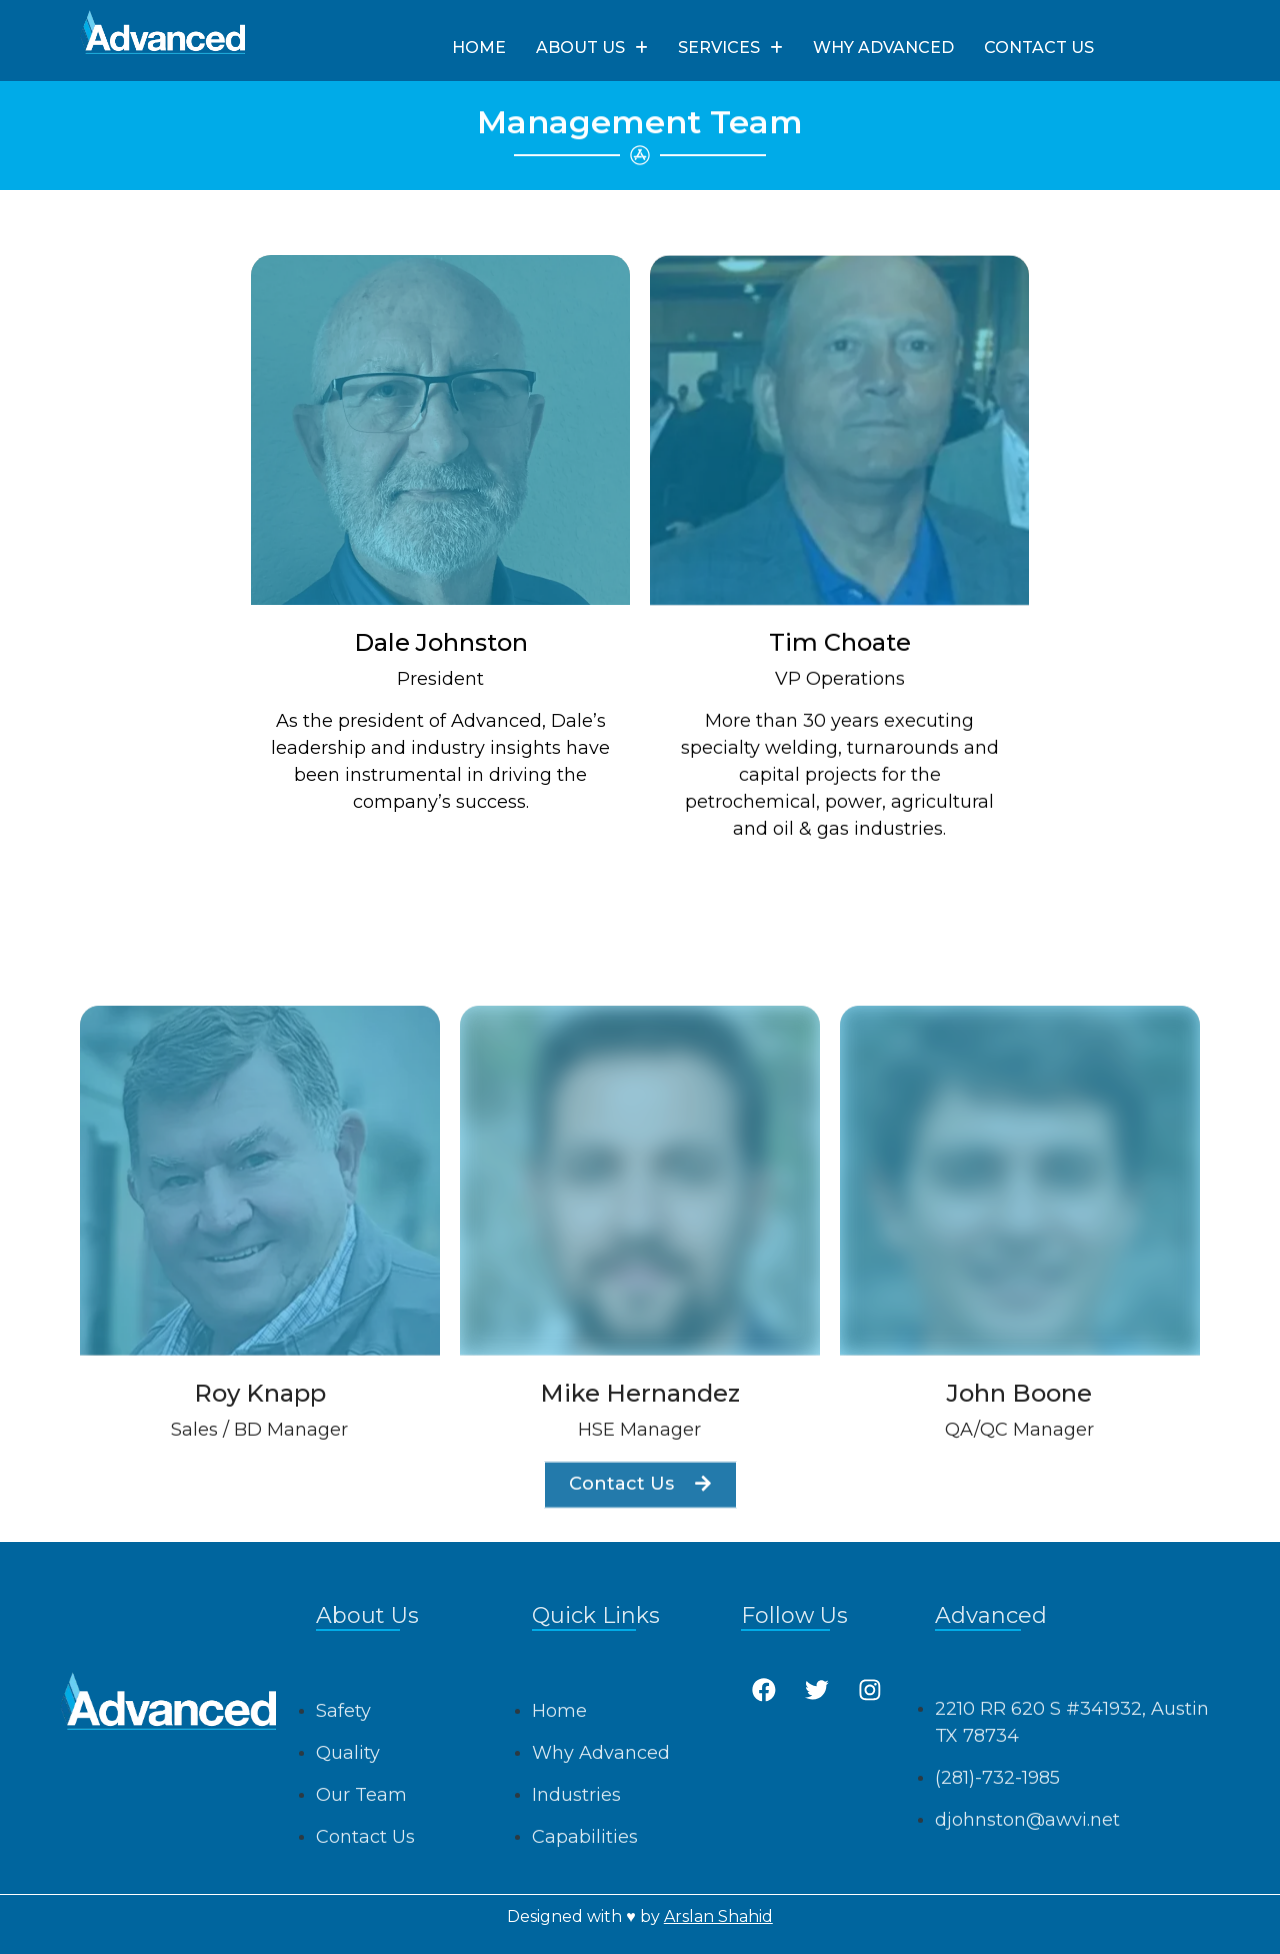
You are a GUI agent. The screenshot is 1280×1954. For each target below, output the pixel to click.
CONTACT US (1039, 47)
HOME (479, 47)
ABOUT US (592, 47)
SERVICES (730, 47)
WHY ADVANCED (883, 47)
